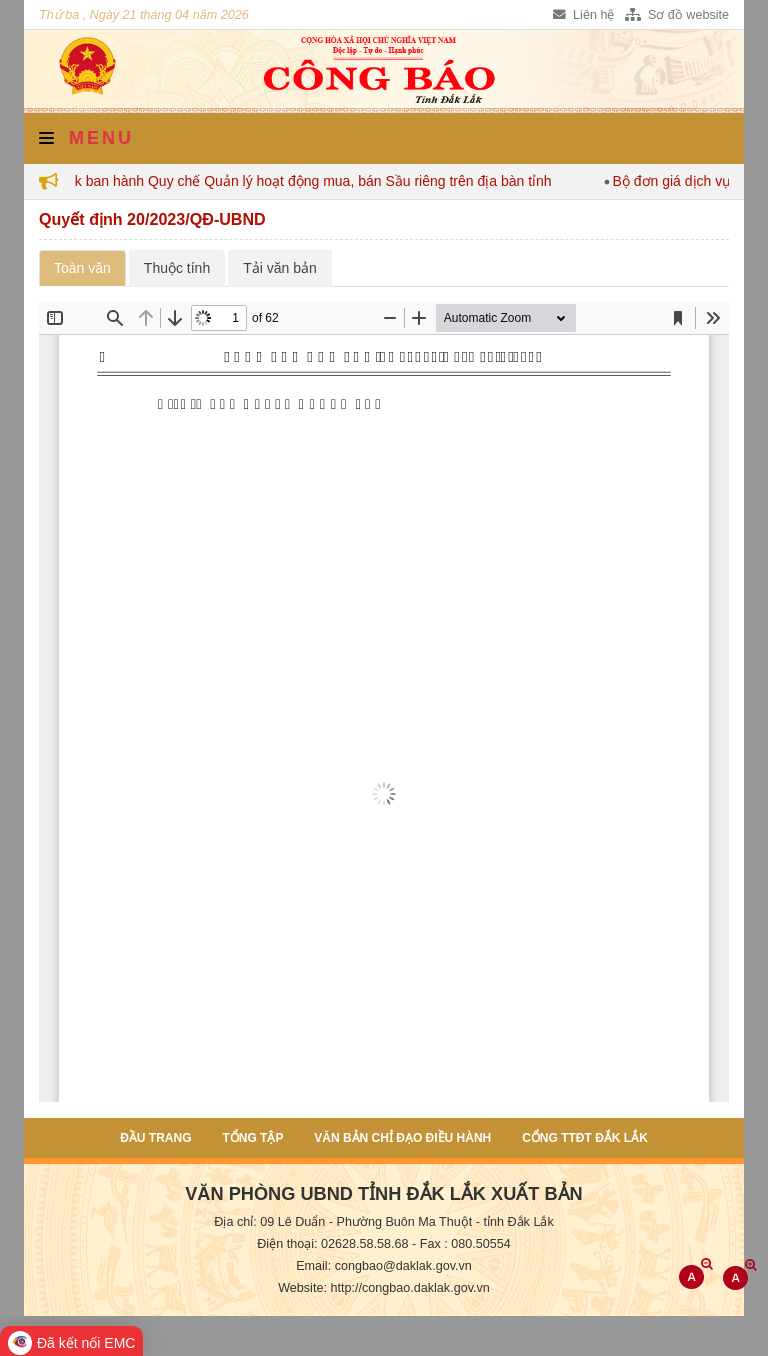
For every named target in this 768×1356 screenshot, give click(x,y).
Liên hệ (583, 15)
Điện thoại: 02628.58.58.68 (332, 1244)
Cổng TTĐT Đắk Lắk (585, 1138)
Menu (86, 138)
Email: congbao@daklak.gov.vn (384, 1266)
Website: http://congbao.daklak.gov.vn (384, 1288)
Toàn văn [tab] (82, 268)
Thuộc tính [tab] (177, 268)
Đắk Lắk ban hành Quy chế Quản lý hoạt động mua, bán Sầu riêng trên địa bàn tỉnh (301, 181)
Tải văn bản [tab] (280, 268)
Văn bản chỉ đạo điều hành (402, 1138)
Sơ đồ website (677, 15)
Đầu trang (155, 1138)
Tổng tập (252, 1138)
